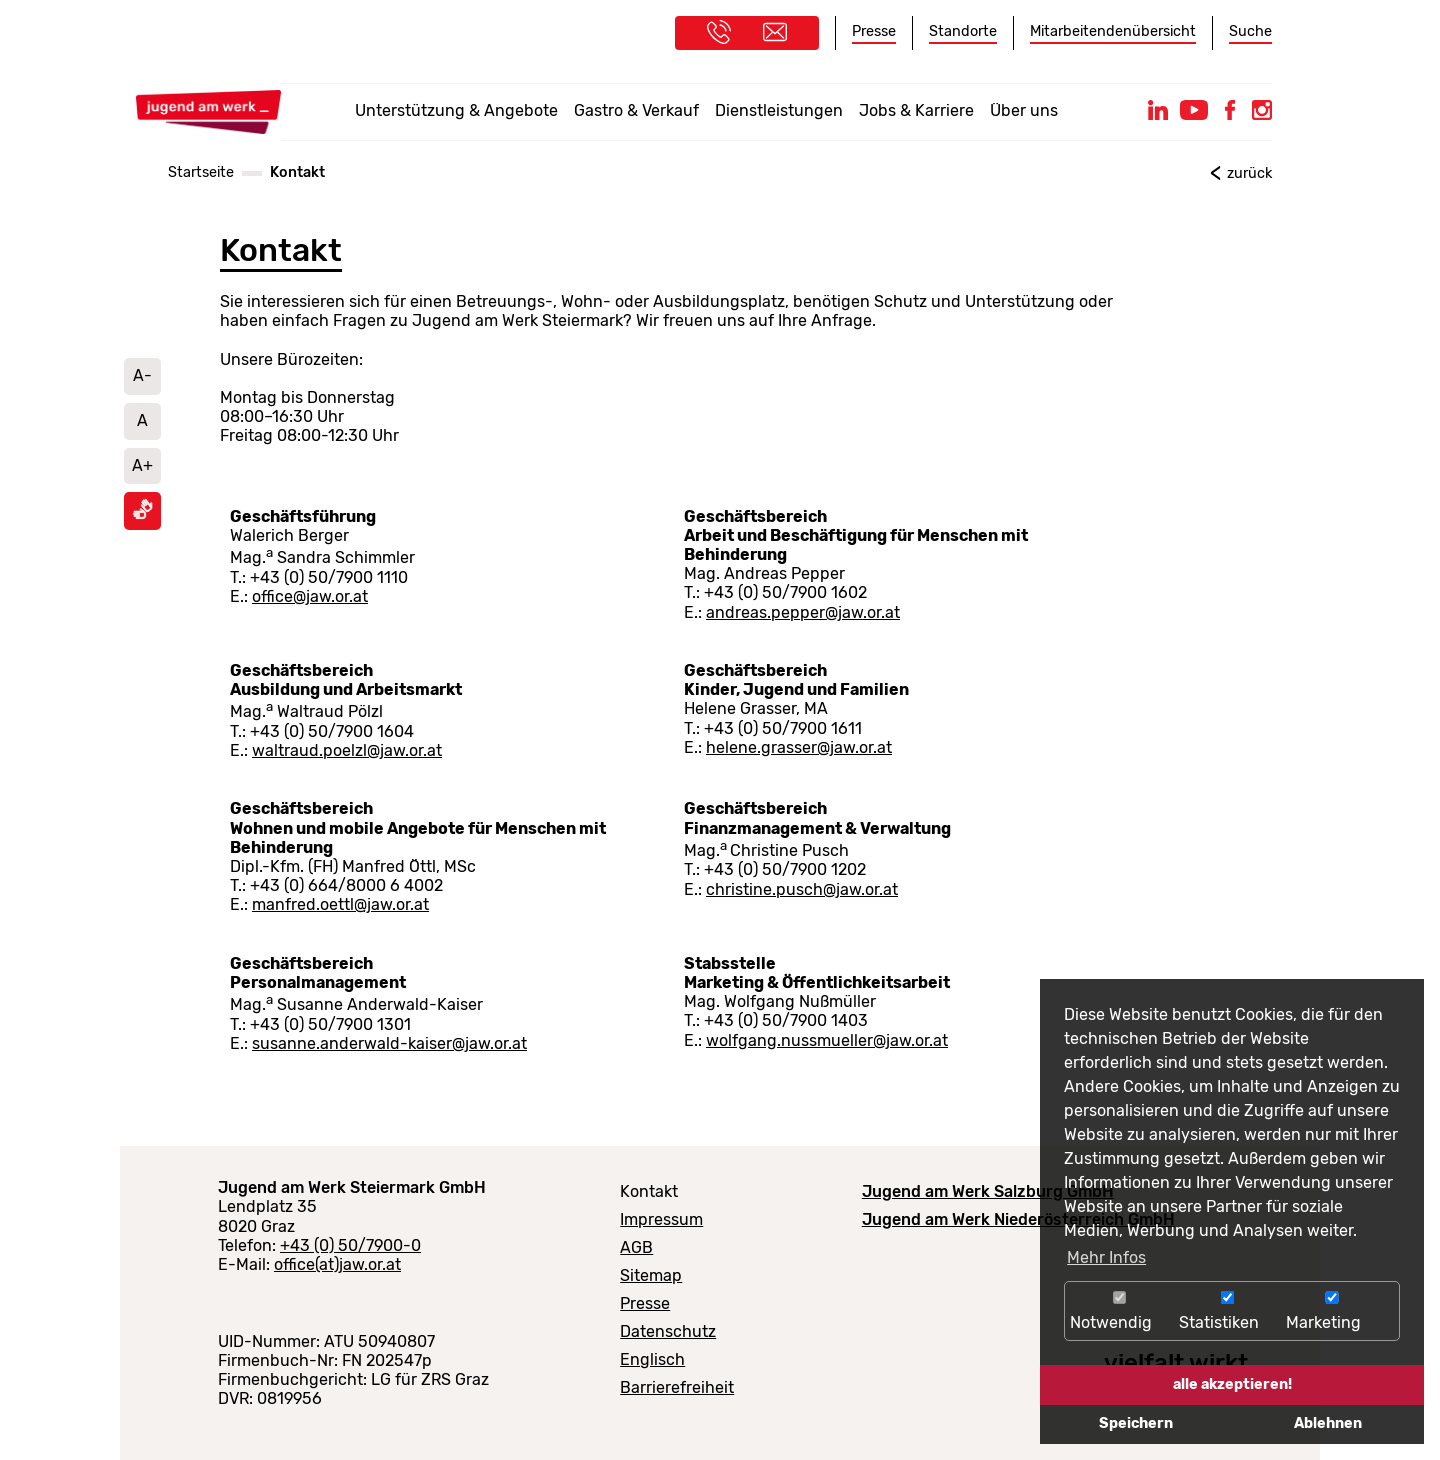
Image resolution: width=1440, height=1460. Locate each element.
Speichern (1136, 1423)
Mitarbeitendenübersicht (1113, 31)
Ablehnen (1328, 1423)
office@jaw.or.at (310, 596)
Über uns (1024, 110)
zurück (1249, 173)
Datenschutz (668, 1331)
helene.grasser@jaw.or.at (799, 747)
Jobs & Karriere (916, 110)
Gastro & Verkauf (636, 110)
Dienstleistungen (779, 110)
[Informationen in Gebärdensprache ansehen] (143, 514)
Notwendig (1119, 1311)
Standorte (963, 31)
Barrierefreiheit (677, 1387)
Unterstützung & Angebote (456, 110)
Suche (1250, 31)
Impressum (661, 1219)
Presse (874, 31)
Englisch (652, 1359)
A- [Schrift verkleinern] (142, 375)
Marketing (1332, 1311)
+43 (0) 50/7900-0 (350, 1245)
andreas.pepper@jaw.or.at (803, 612)
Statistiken (1227, 1311)
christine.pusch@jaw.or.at (802, 889)
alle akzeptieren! (1232, 1384)
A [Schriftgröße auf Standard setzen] (142, 420)
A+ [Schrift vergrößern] (142, 465)
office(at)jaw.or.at (337, 1264)
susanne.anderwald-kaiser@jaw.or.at (389, 1043)
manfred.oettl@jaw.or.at (340, 904)
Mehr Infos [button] (1106, 1257)
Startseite (201, 172)
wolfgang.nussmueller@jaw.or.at (827, 1040)
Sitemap (651, 1275)
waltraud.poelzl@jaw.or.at (347, 750)
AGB (636, 1247)
